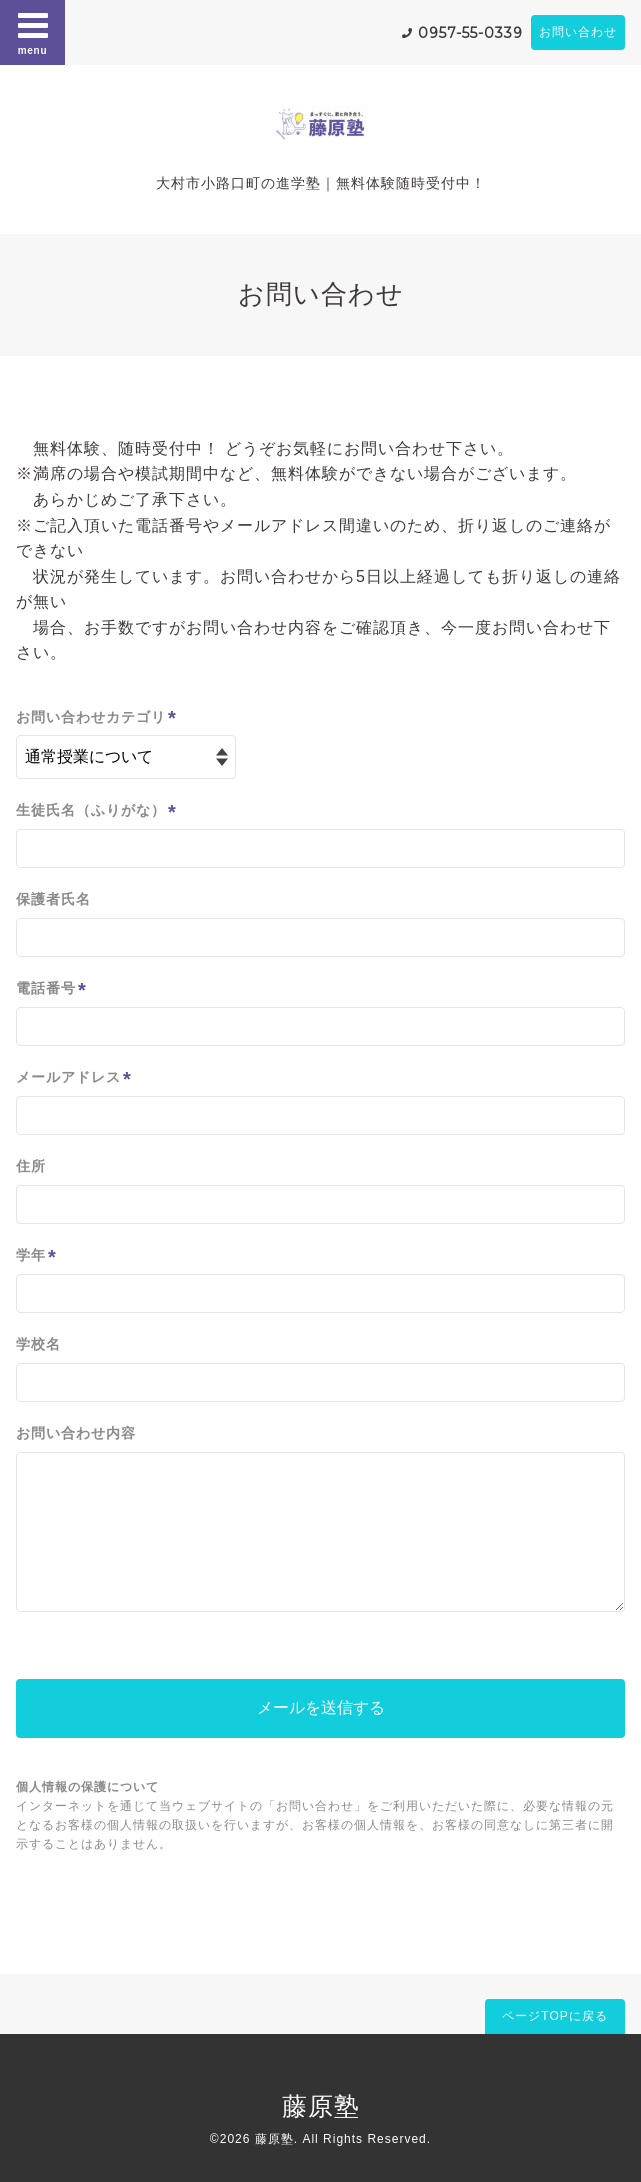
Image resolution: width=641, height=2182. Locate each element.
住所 (31, 1166)
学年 (36, 1256)
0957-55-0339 (470, 33)
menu (33, 32)
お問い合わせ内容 (76, 1433)
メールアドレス (74, 1078)
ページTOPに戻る (554, 2016)
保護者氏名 (53, 899)
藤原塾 (321, 2106)
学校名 (38, 1344)
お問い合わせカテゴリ (96, 717)
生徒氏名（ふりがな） (96, 811)
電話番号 (51, 989)
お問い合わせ (578, 32)
